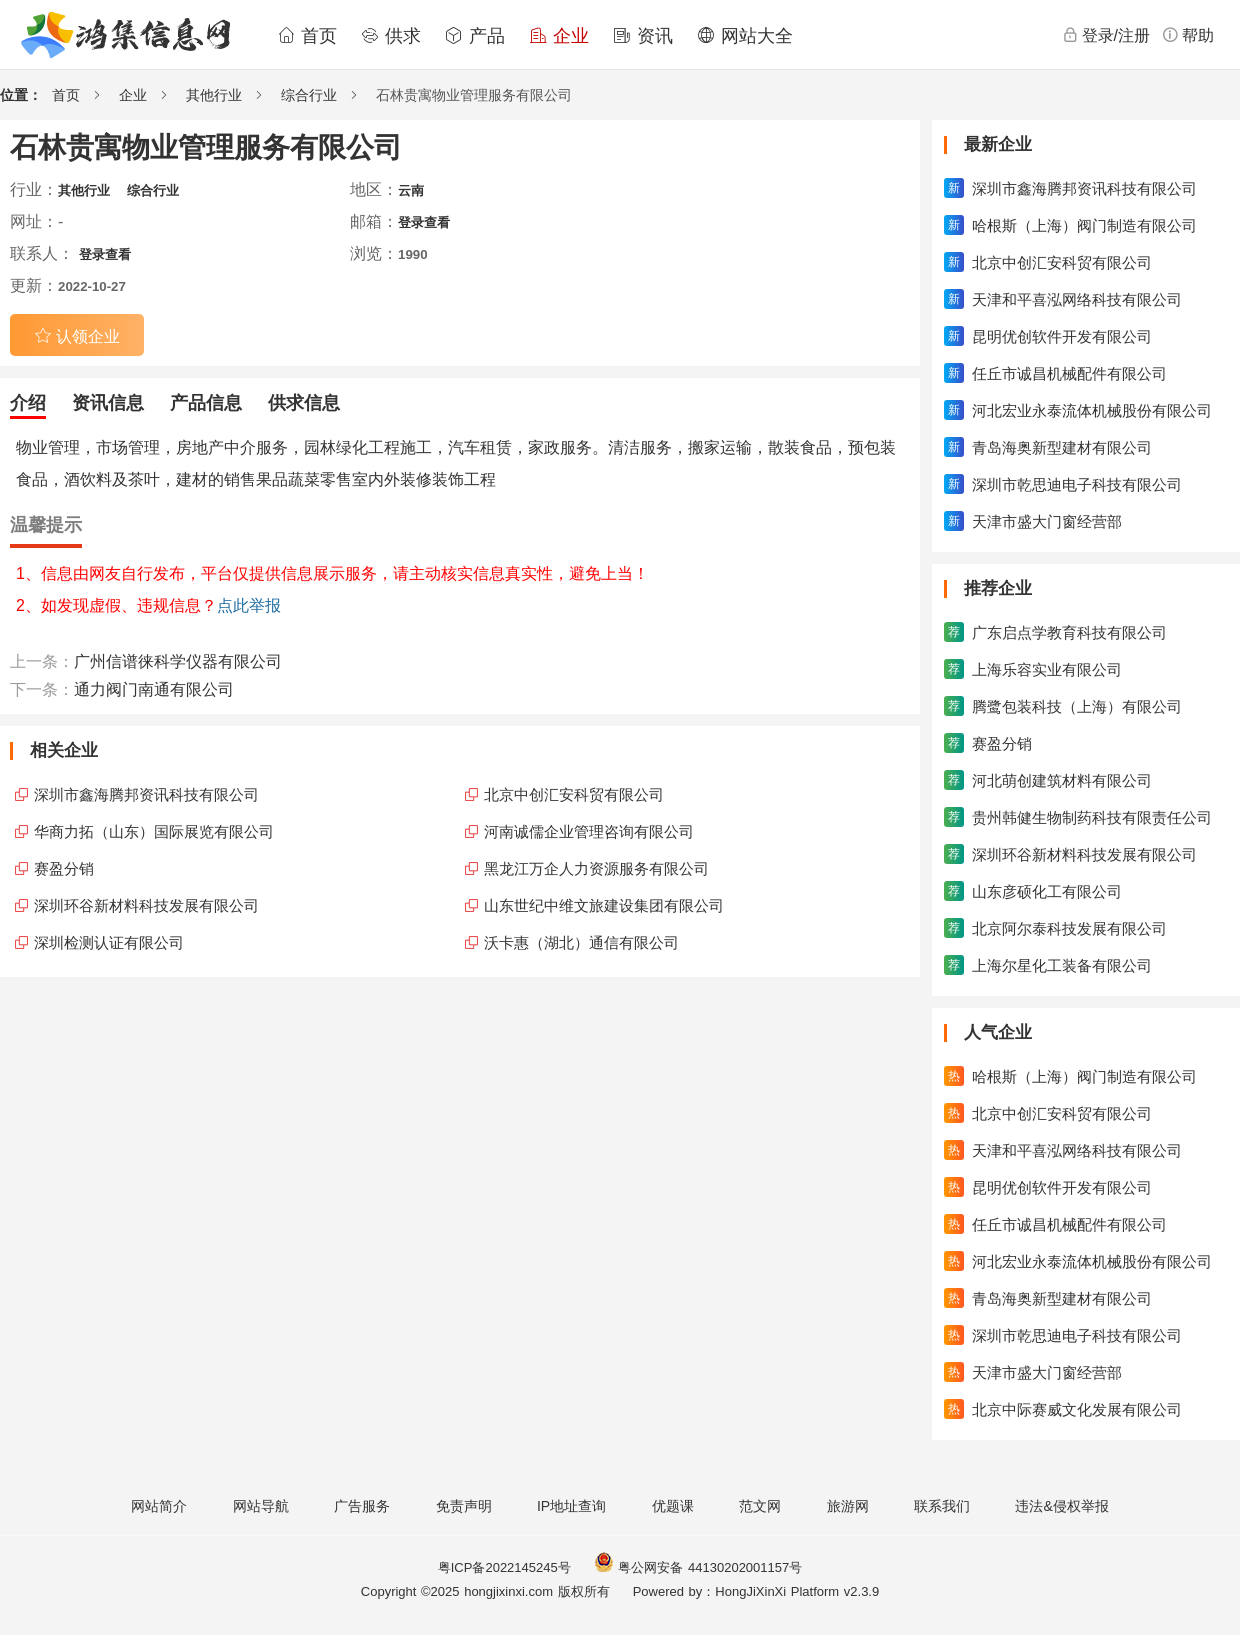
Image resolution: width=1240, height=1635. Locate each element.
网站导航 (261, 1506)
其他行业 (214, 95)
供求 (391, 36)
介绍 (28, 403)
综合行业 (309, 95)
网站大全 (745, 36)
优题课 (673, 1506)
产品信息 (206, 403)
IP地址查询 (571, 1506)
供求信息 (304, 403)
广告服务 (362, 1506)
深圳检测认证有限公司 (109, 942)
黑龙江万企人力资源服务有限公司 (596, 868)
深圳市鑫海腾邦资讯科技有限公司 (146, 794)
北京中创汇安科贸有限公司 (574, 794)
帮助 (1188, 35)
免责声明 (464, 1506)
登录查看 (424, 222)
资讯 (643, 36)
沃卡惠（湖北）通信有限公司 (581, 942)
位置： (21, 95)
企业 (559, 36)
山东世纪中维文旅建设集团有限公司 (604, 905)
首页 (307, 36)
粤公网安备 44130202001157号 (698, 1567)
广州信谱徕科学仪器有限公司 (178, 661)
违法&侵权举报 (1061, 1506)
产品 (475, 36)
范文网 (760, 1506)
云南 (411, 190)
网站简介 (159, 1506)
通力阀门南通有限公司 (154, 689)
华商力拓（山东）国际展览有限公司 (154, 831)
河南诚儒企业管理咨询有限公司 (589, 831)
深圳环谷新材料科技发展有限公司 (146, 905)
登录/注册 (1106, 35)
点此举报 (249, 605)
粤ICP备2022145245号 (504, 1567)
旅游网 (848, 1506)
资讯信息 (108, 403)
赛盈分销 (64, 868)
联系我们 (942, 1506)
